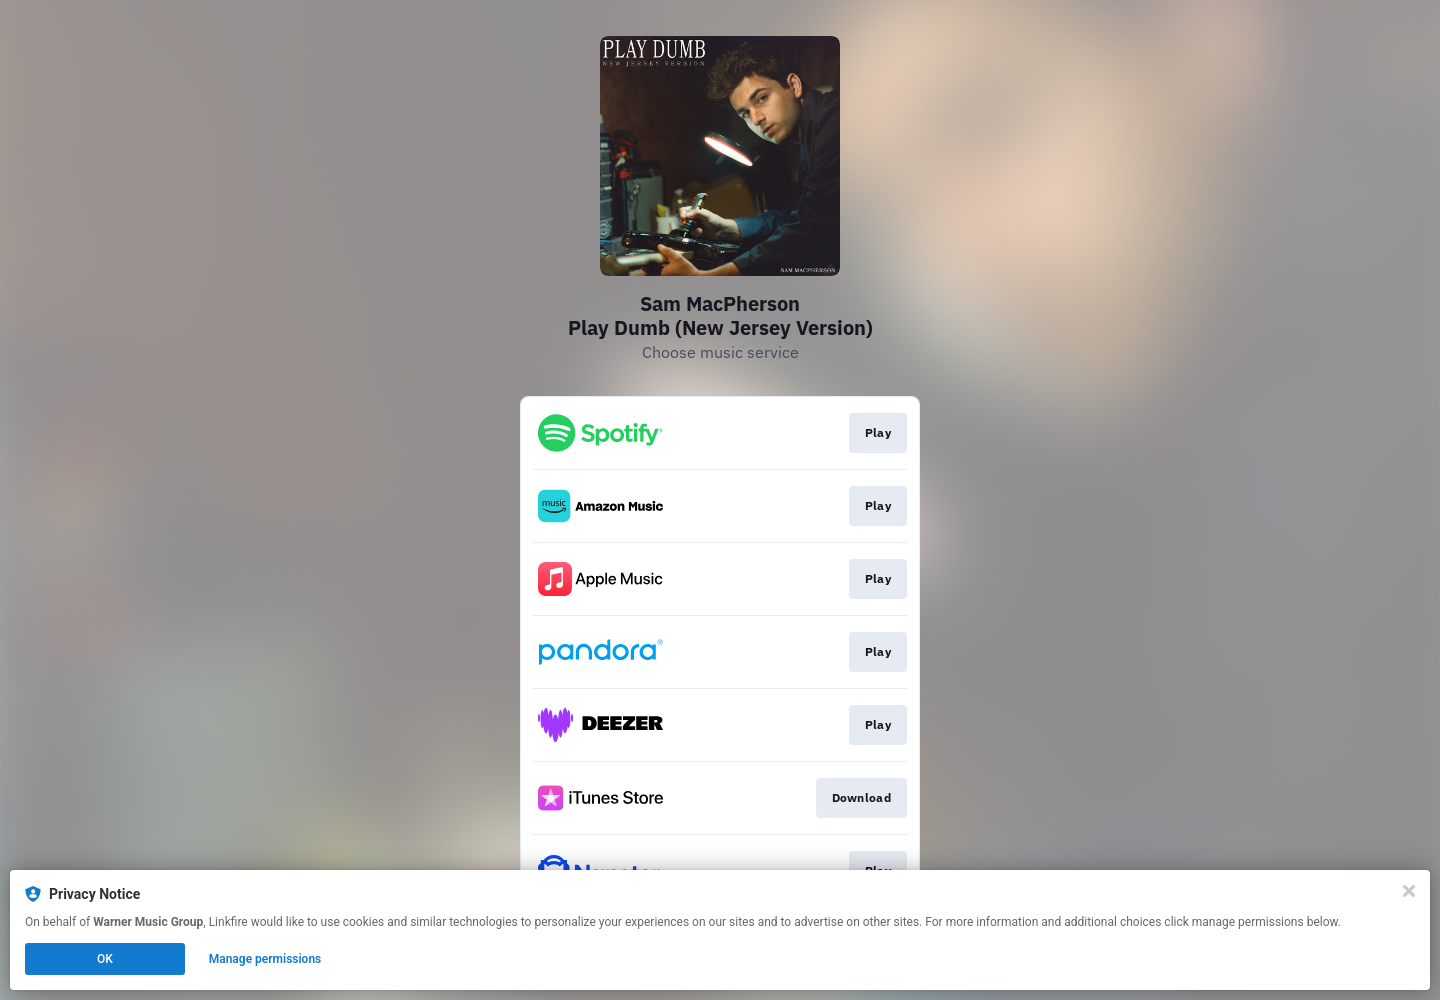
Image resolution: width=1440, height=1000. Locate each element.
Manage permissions (265, 959)
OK (105, 959)
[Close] (1409, 891)
